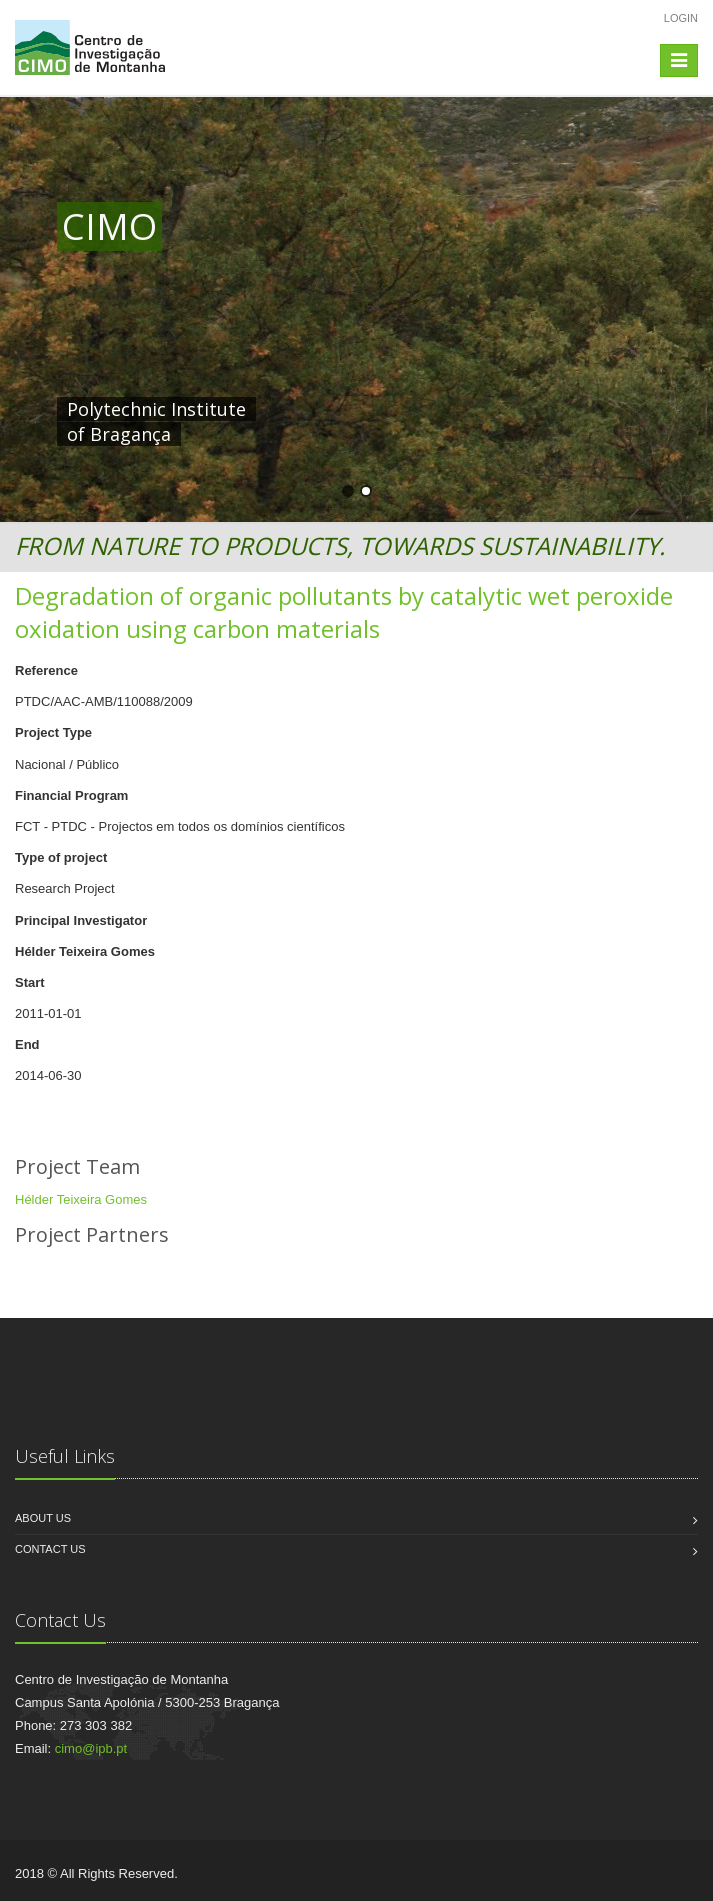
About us (43, 1518)
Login (681, 18)
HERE (475, 409)
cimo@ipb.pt (91, 1748)
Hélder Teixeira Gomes (81, 1199)
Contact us (50, 1549)
